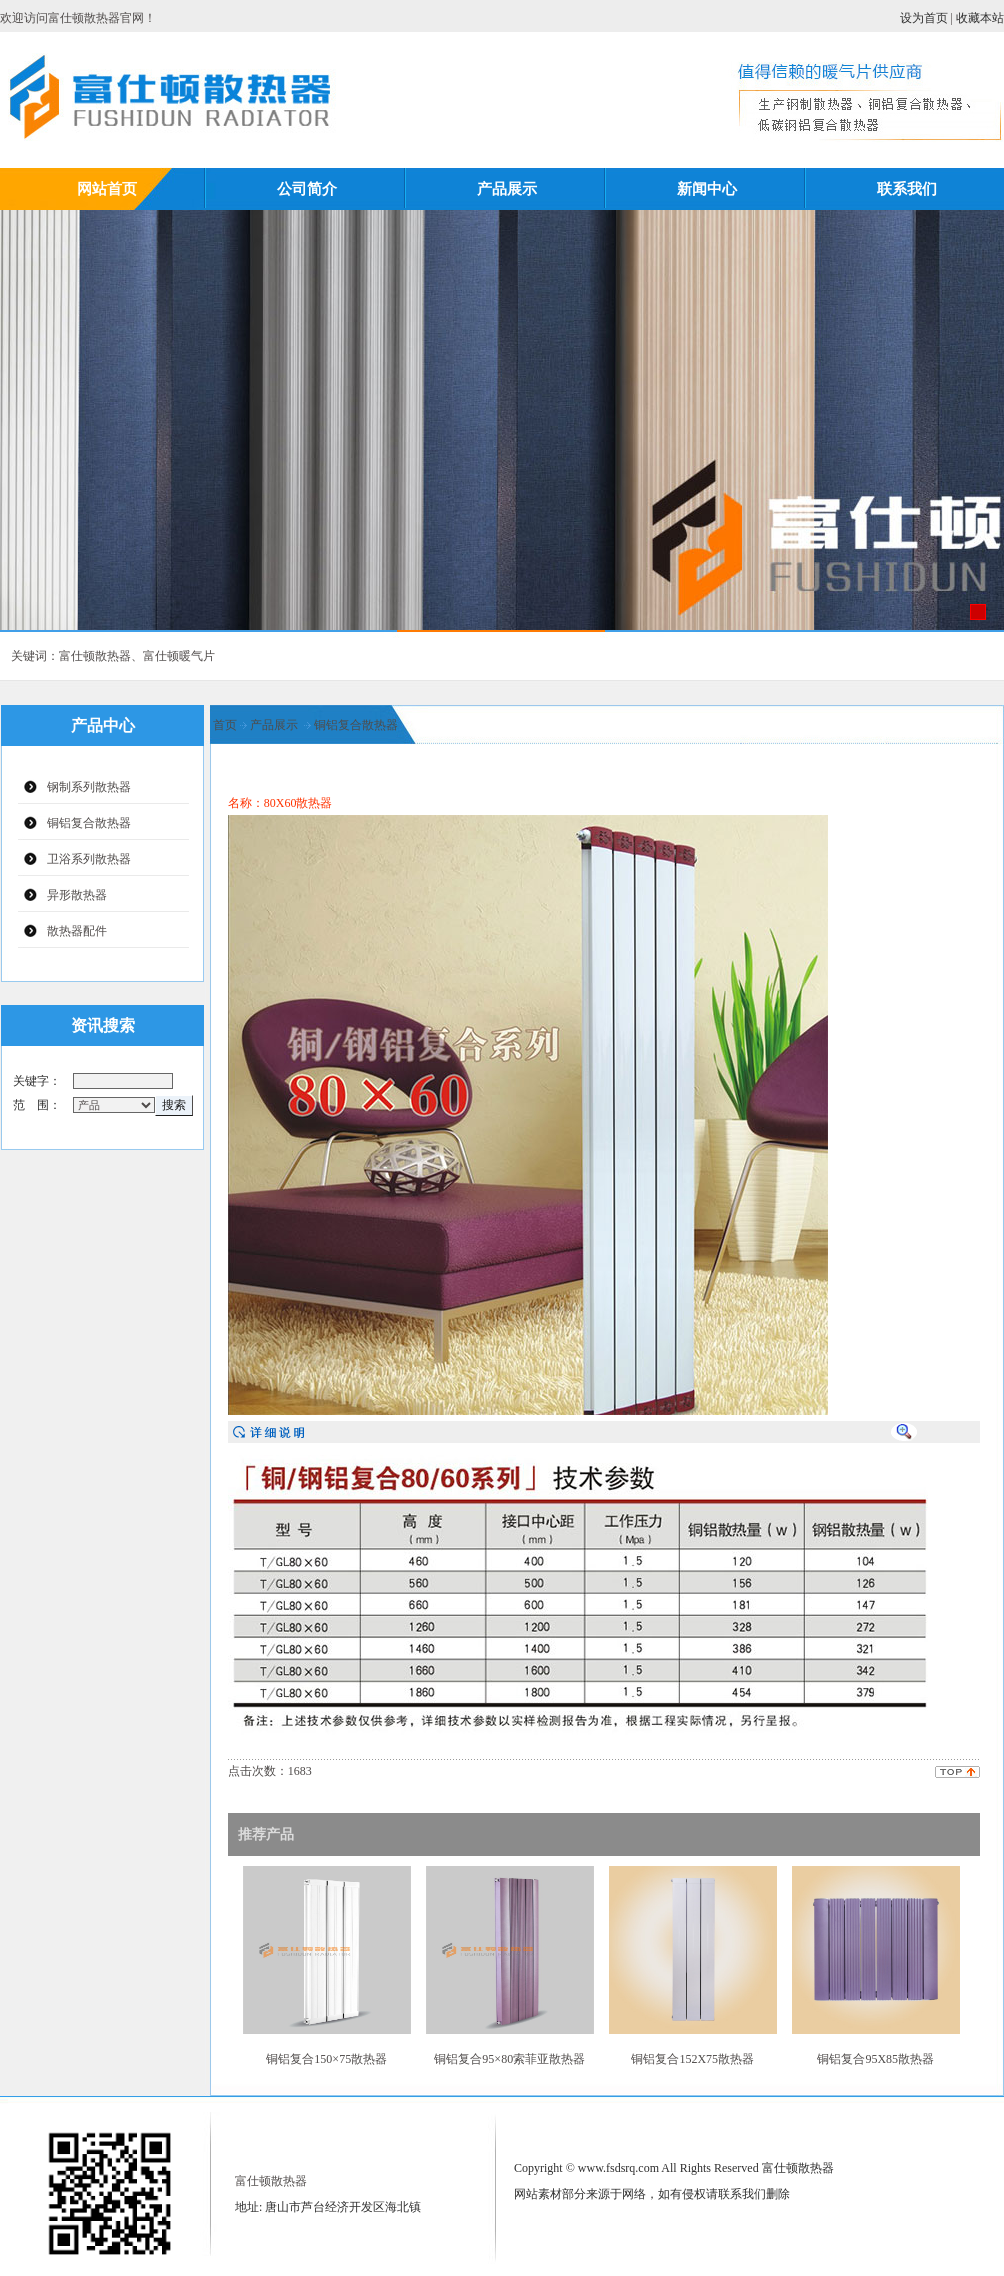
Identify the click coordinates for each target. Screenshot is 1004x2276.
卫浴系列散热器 (89, 859)
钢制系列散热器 (89, 787)
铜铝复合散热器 (89, 823)
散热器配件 (77, 931)
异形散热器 (77, 895)
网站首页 (107, 188)
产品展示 (507, 188)
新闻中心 (707, 188)
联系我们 (907, 188)
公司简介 (307, 188)
